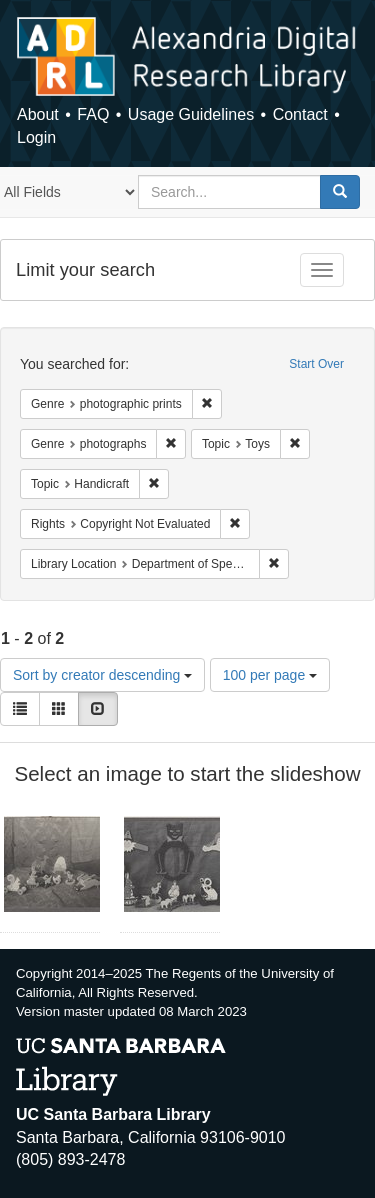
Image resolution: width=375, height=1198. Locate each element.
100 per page (270, 675)
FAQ (93, 114)
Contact (300, 114)
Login (36, 137)
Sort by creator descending (102, 675)
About (38, 114)
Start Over (316, 364)
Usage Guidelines (191, 114)
